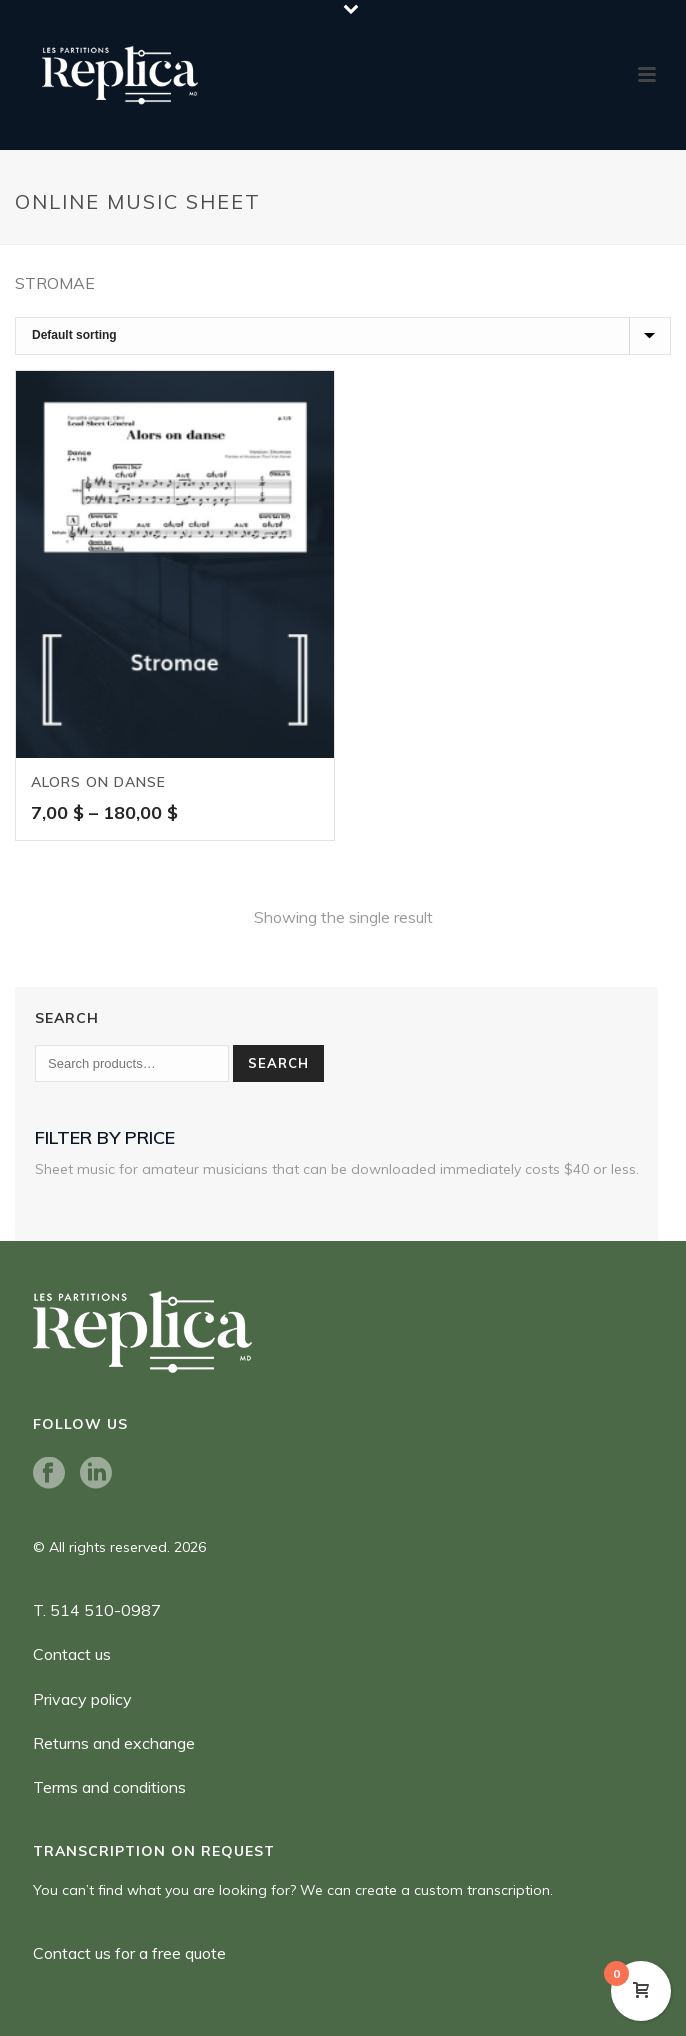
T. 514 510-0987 (97, 1610)
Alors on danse (98, 782)
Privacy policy (82, 1699)
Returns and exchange (114, 1743)
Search (278, 1063)
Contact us (72, 1654)
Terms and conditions (109, 1787)
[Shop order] (343, 336)
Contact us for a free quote (129, 1953)
